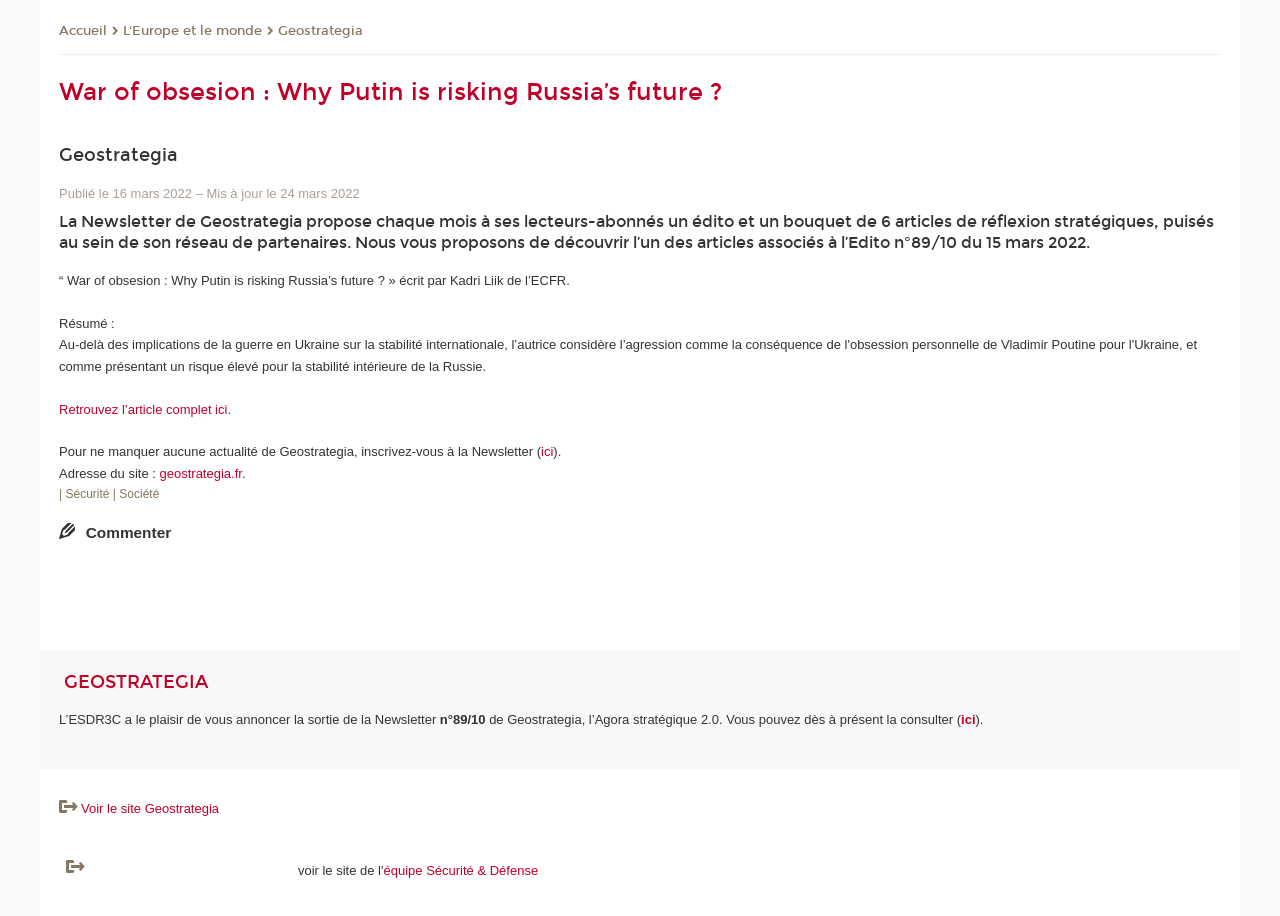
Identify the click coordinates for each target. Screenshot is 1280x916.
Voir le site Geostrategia (150, 808)
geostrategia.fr (201, 473)
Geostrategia (320, 31)
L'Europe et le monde (192, 31)
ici (547, 451)
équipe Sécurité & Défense (461, 870)
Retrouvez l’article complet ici (143, 409)
